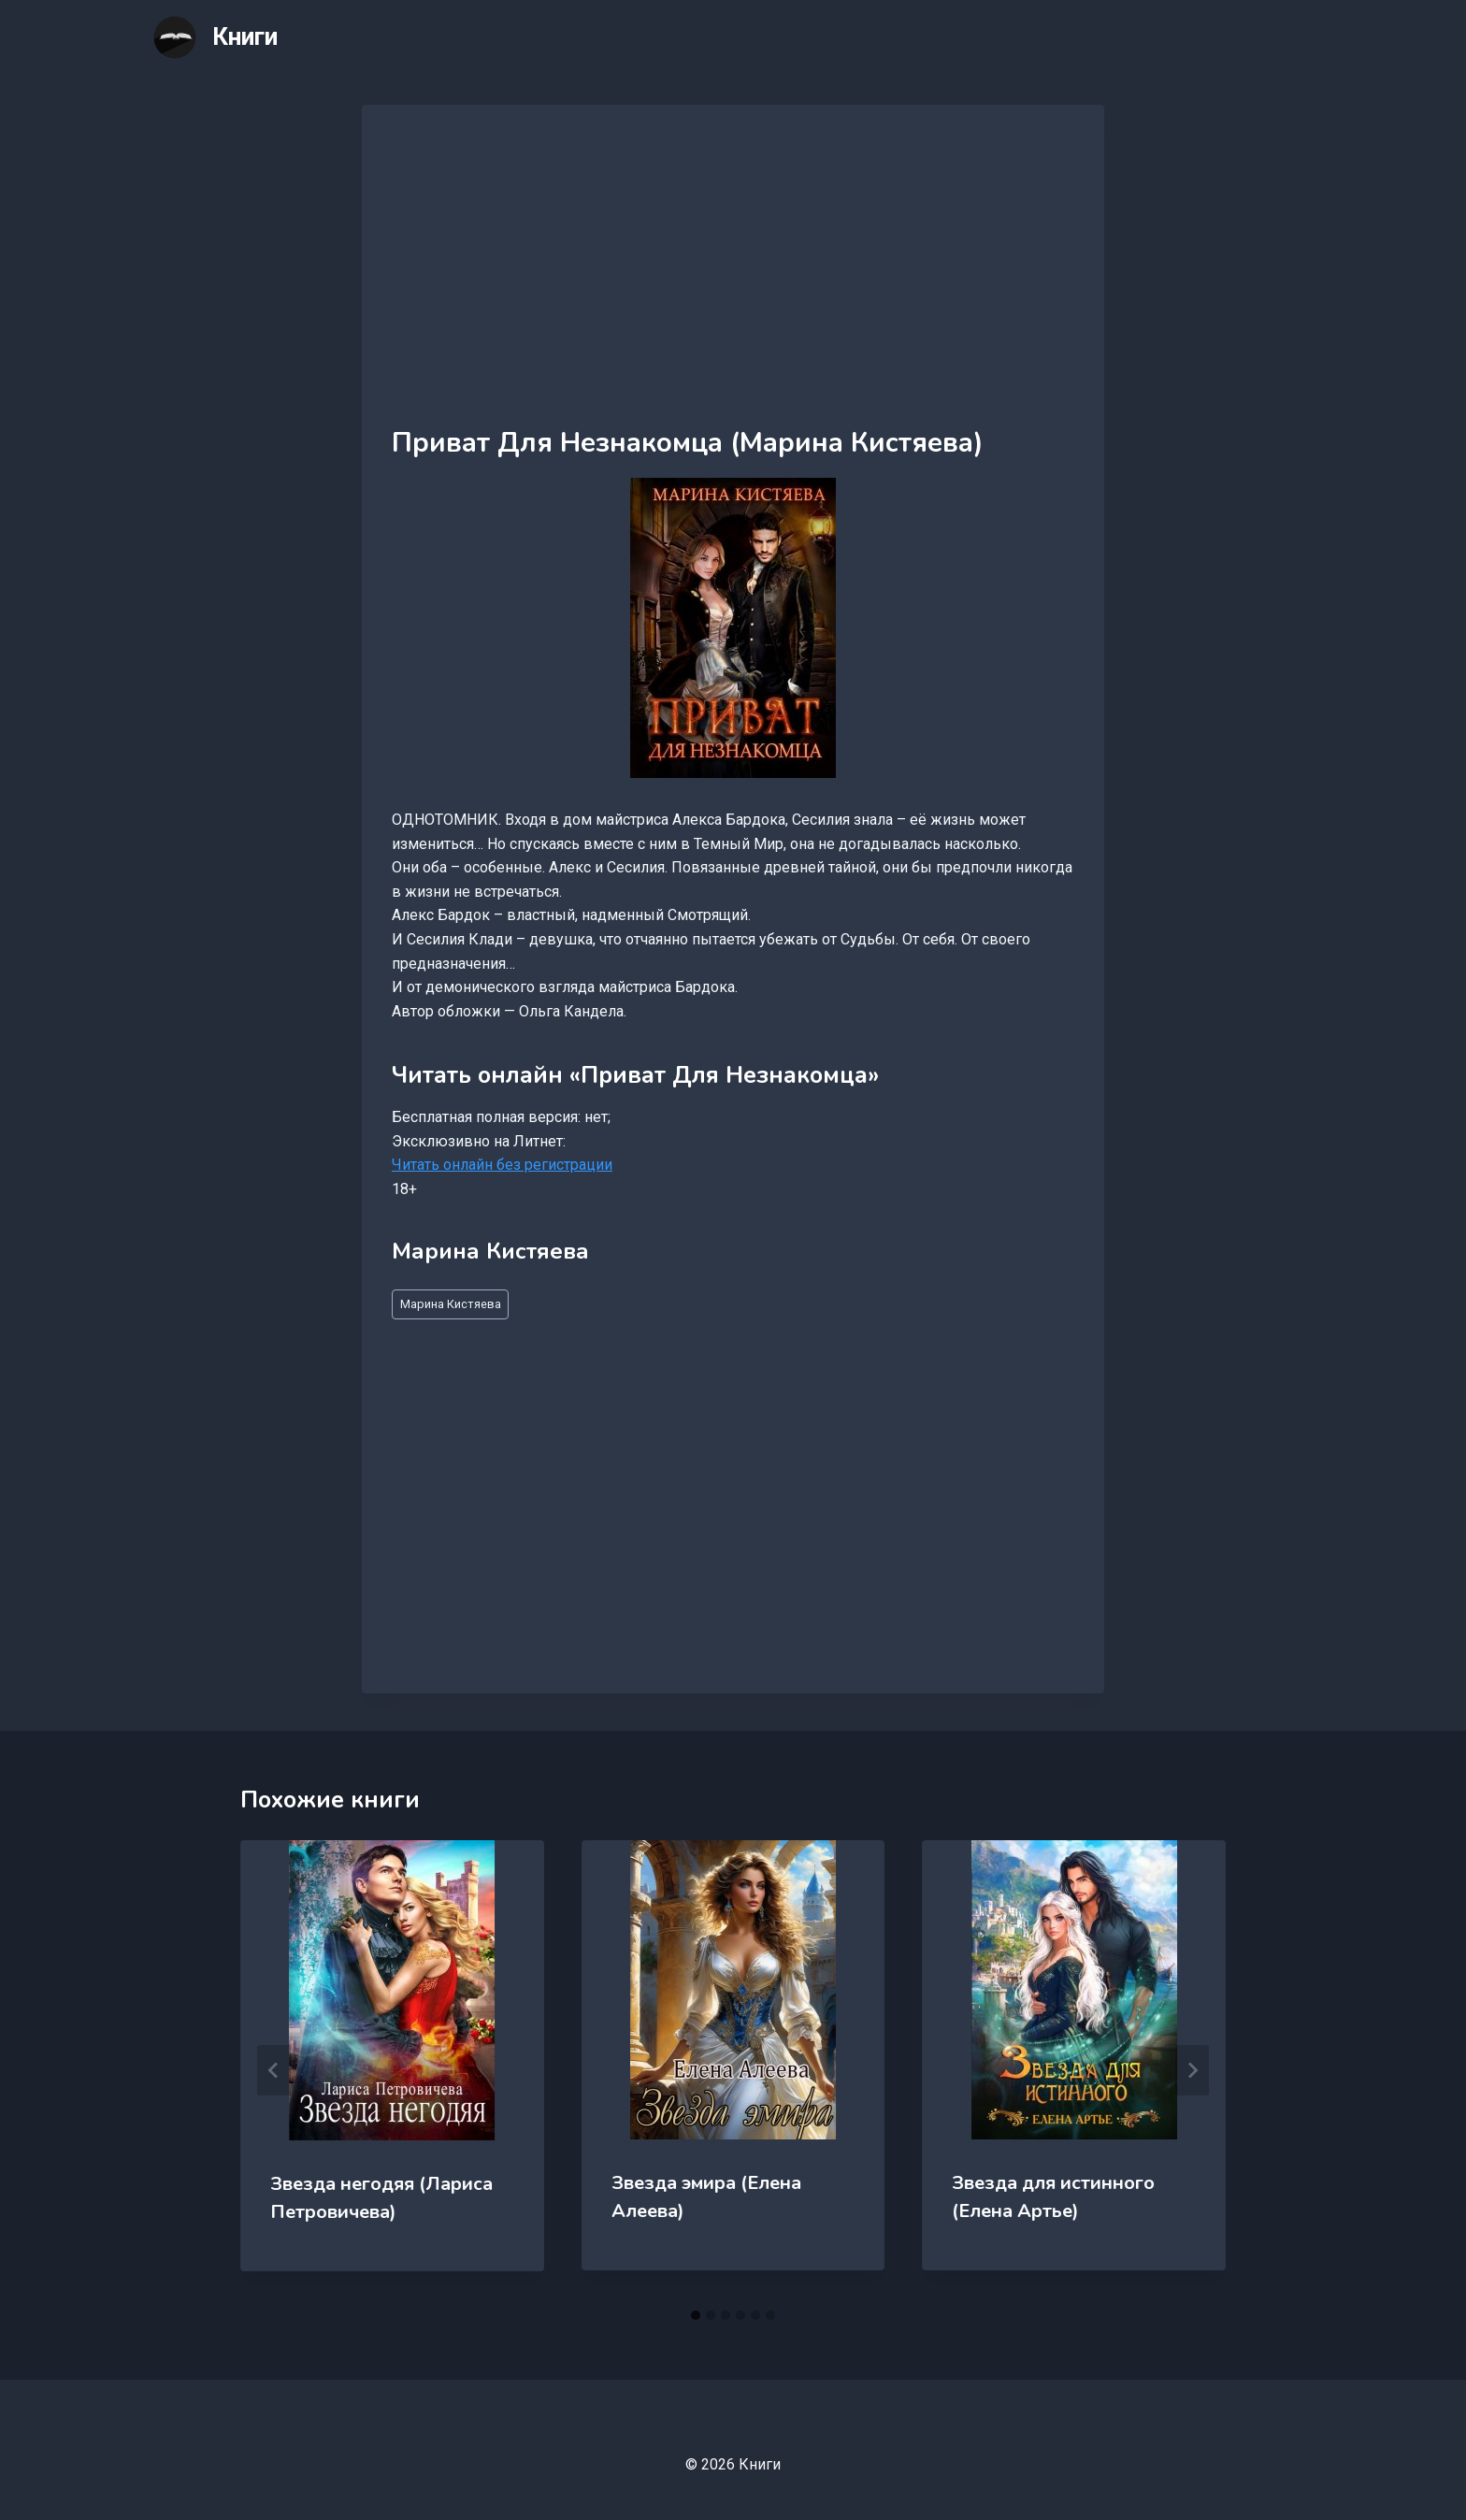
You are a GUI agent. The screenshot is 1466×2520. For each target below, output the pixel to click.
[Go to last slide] (274, 2070)
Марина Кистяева (450, 1304)
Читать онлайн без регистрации (502, 1165)
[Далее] (1192, 2070)
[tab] (695, 2315)
